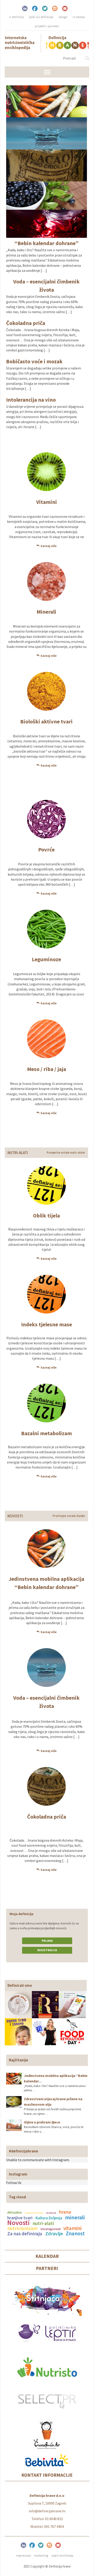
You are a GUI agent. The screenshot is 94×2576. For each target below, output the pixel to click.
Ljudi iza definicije (41, 17)
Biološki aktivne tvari (46, 721)
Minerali (46, 611)
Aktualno (14, 2212)
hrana (65, 2212)
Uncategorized (50, 2229)
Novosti (18, 2222)
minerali (75, 2217)
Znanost (75, 2233)
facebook (51, 2212)
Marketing (41, 2556)
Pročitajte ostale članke (69, 1516)
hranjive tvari (20, 2217)
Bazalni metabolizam (46, 1433)
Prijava (47, 1941)
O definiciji (16, 17)
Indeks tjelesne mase (46, 1324)
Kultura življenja (49, 2217)
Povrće (46, 849)
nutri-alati (43, 2223)
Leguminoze (46, 959)
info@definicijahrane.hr (47, 2511)
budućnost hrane (34, 2212)
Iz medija (79, 17)
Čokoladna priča (25, 323)
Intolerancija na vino (31, 399)
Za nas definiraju (24, 2233)
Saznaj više (49, 546)
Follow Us (13, 2182)
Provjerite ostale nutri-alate (66, 1152)
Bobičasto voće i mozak (34, 361)
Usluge (62, 17)
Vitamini (46, 501)
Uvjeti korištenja (62, 2556)
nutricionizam (22, 2228)
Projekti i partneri (47, 26)
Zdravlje (54, 2233)
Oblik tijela (46, 1215)
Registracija (47, 1950)
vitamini (72, 2228)
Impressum (23, 2556)
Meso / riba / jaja (46, 1069)
